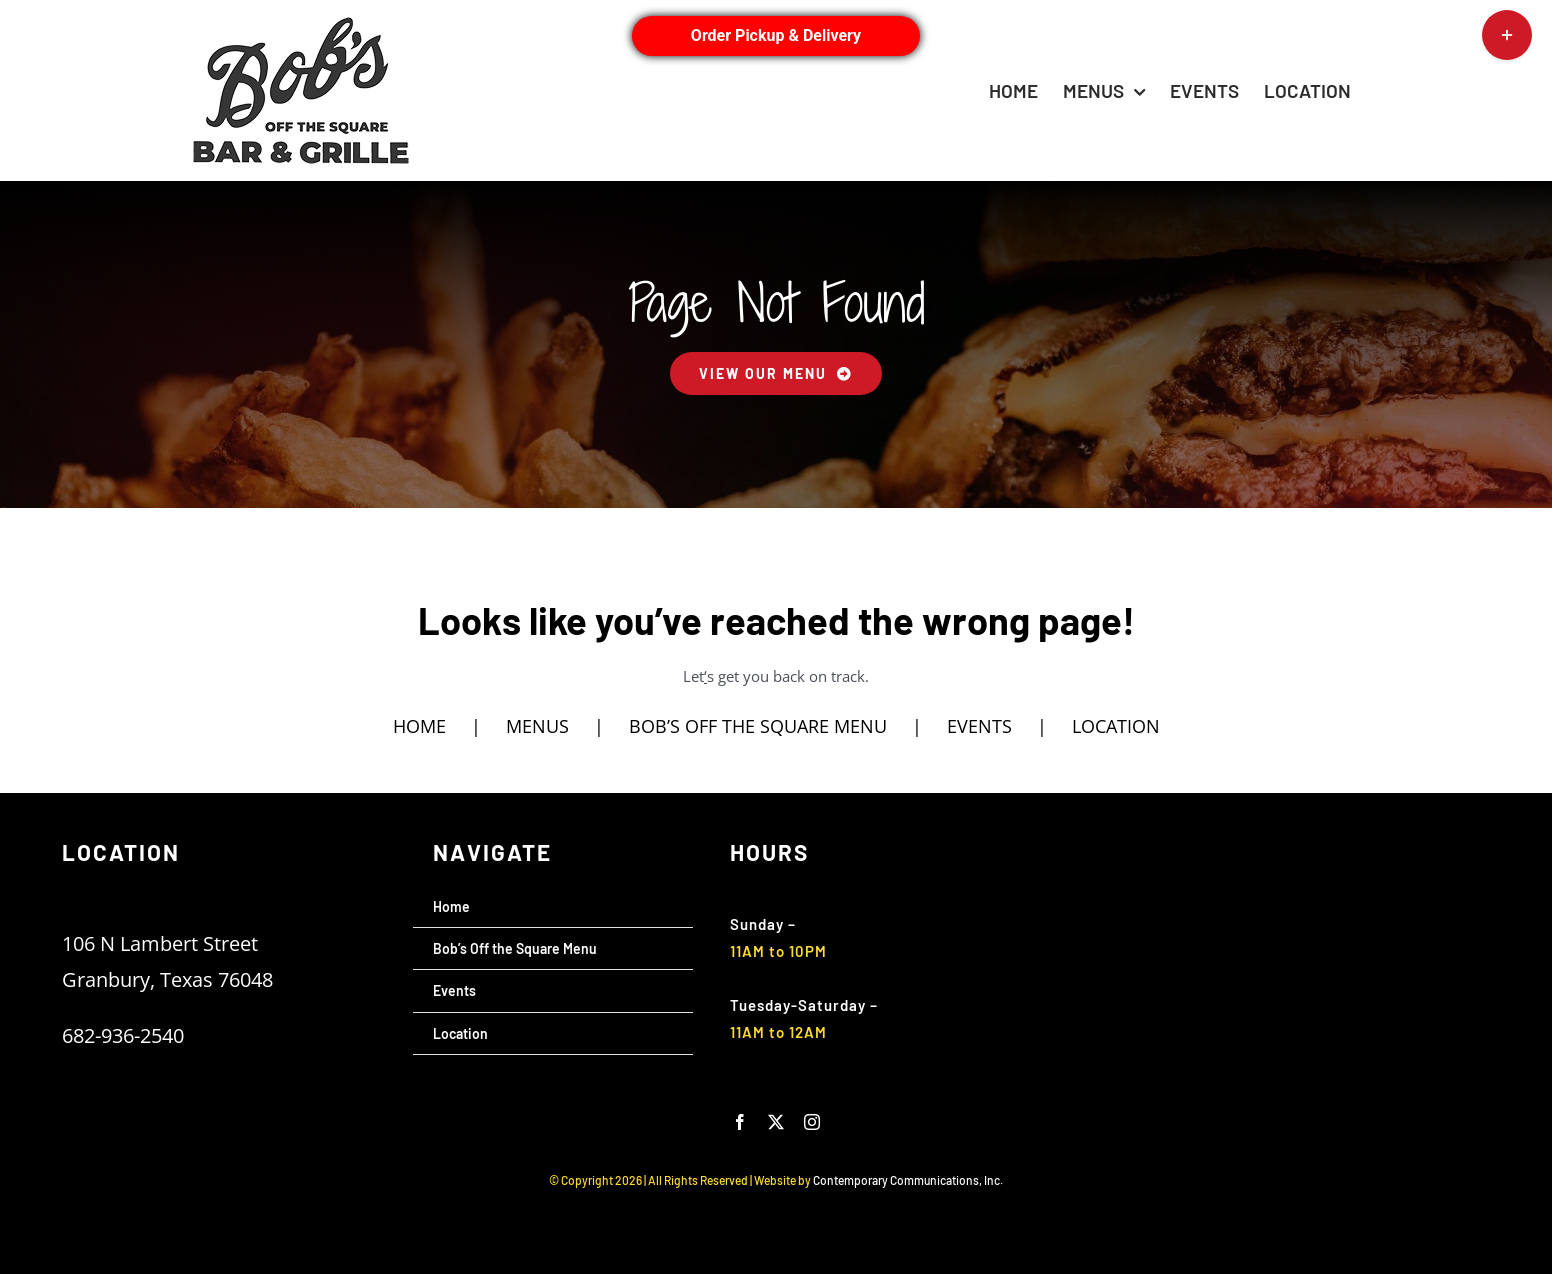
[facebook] (740, 1122)
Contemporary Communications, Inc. (908, 1180)
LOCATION (1116, 726)
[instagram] (812, 1122)
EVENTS (979, 726)
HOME (419, 726)
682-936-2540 (123, 1035)
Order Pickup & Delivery (776, 35)
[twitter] (776, 1122)
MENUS (537, 726)
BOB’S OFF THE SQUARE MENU (758, 726)
